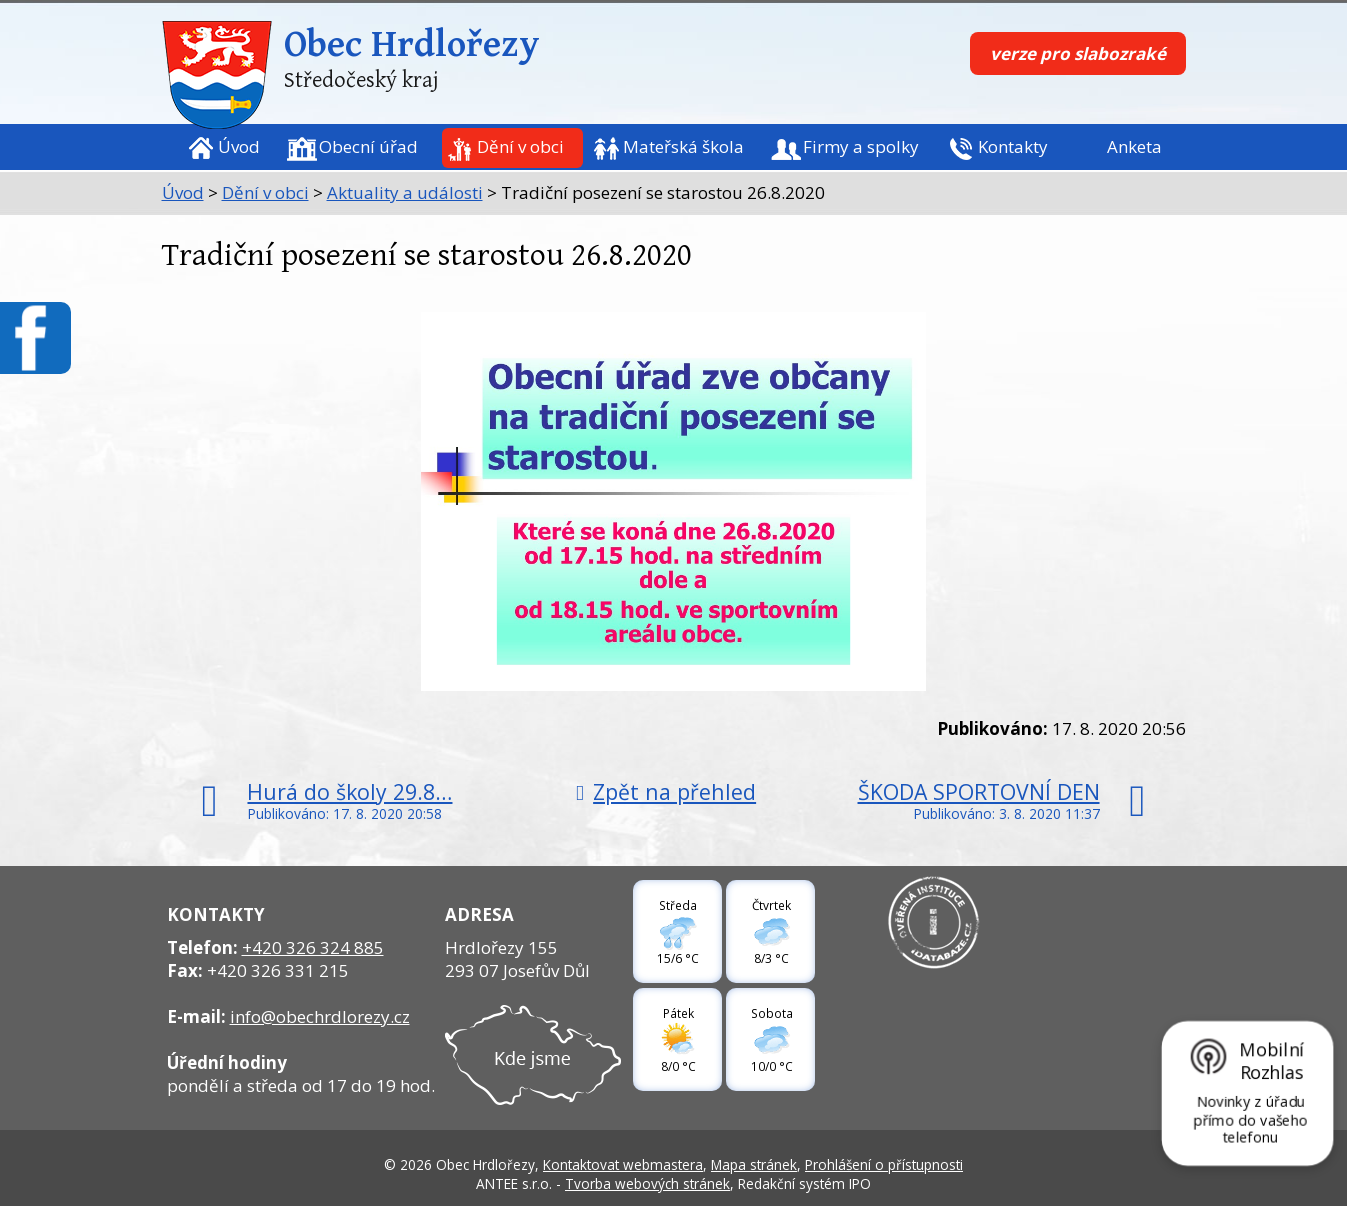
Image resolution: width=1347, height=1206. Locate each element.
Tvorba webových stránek (647, 1183)
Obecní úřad (368, 146)
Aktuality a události (405, 192)
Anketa (1134, 146)
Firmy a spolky (861, 146)
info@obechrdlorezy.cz (320, 1016)
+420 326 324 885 (313, 947)
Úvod (239, 146)
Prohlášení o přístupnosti (884, 1164)
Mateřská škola (683, 146)
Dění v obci (520, 146)
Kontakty (1013, 146)
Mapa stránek (754, 1164)
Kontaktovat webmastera (623, 1164)
